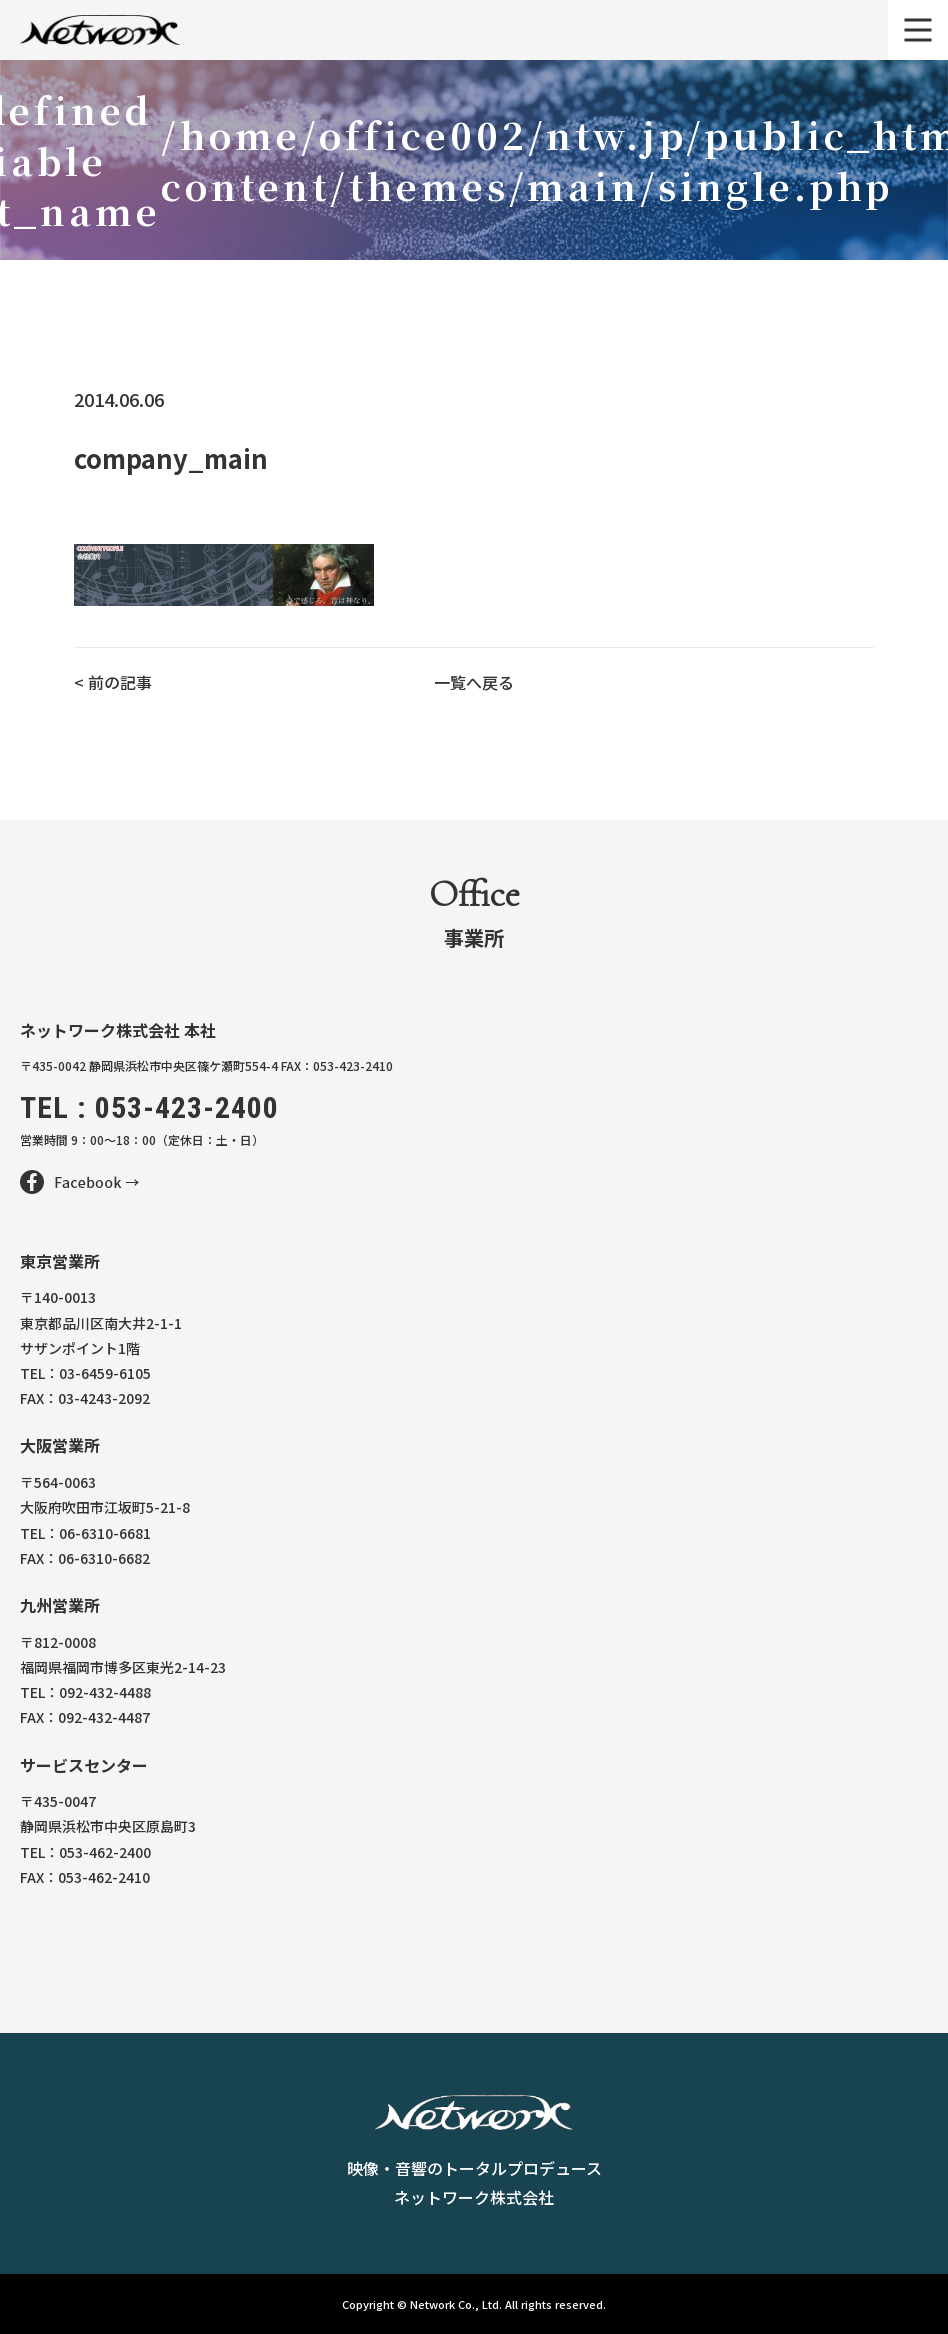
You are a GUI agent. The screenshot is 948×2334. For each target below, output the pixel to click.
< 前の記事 (113, 682)
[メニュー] (918, 30)
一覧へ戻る (474, 682)
